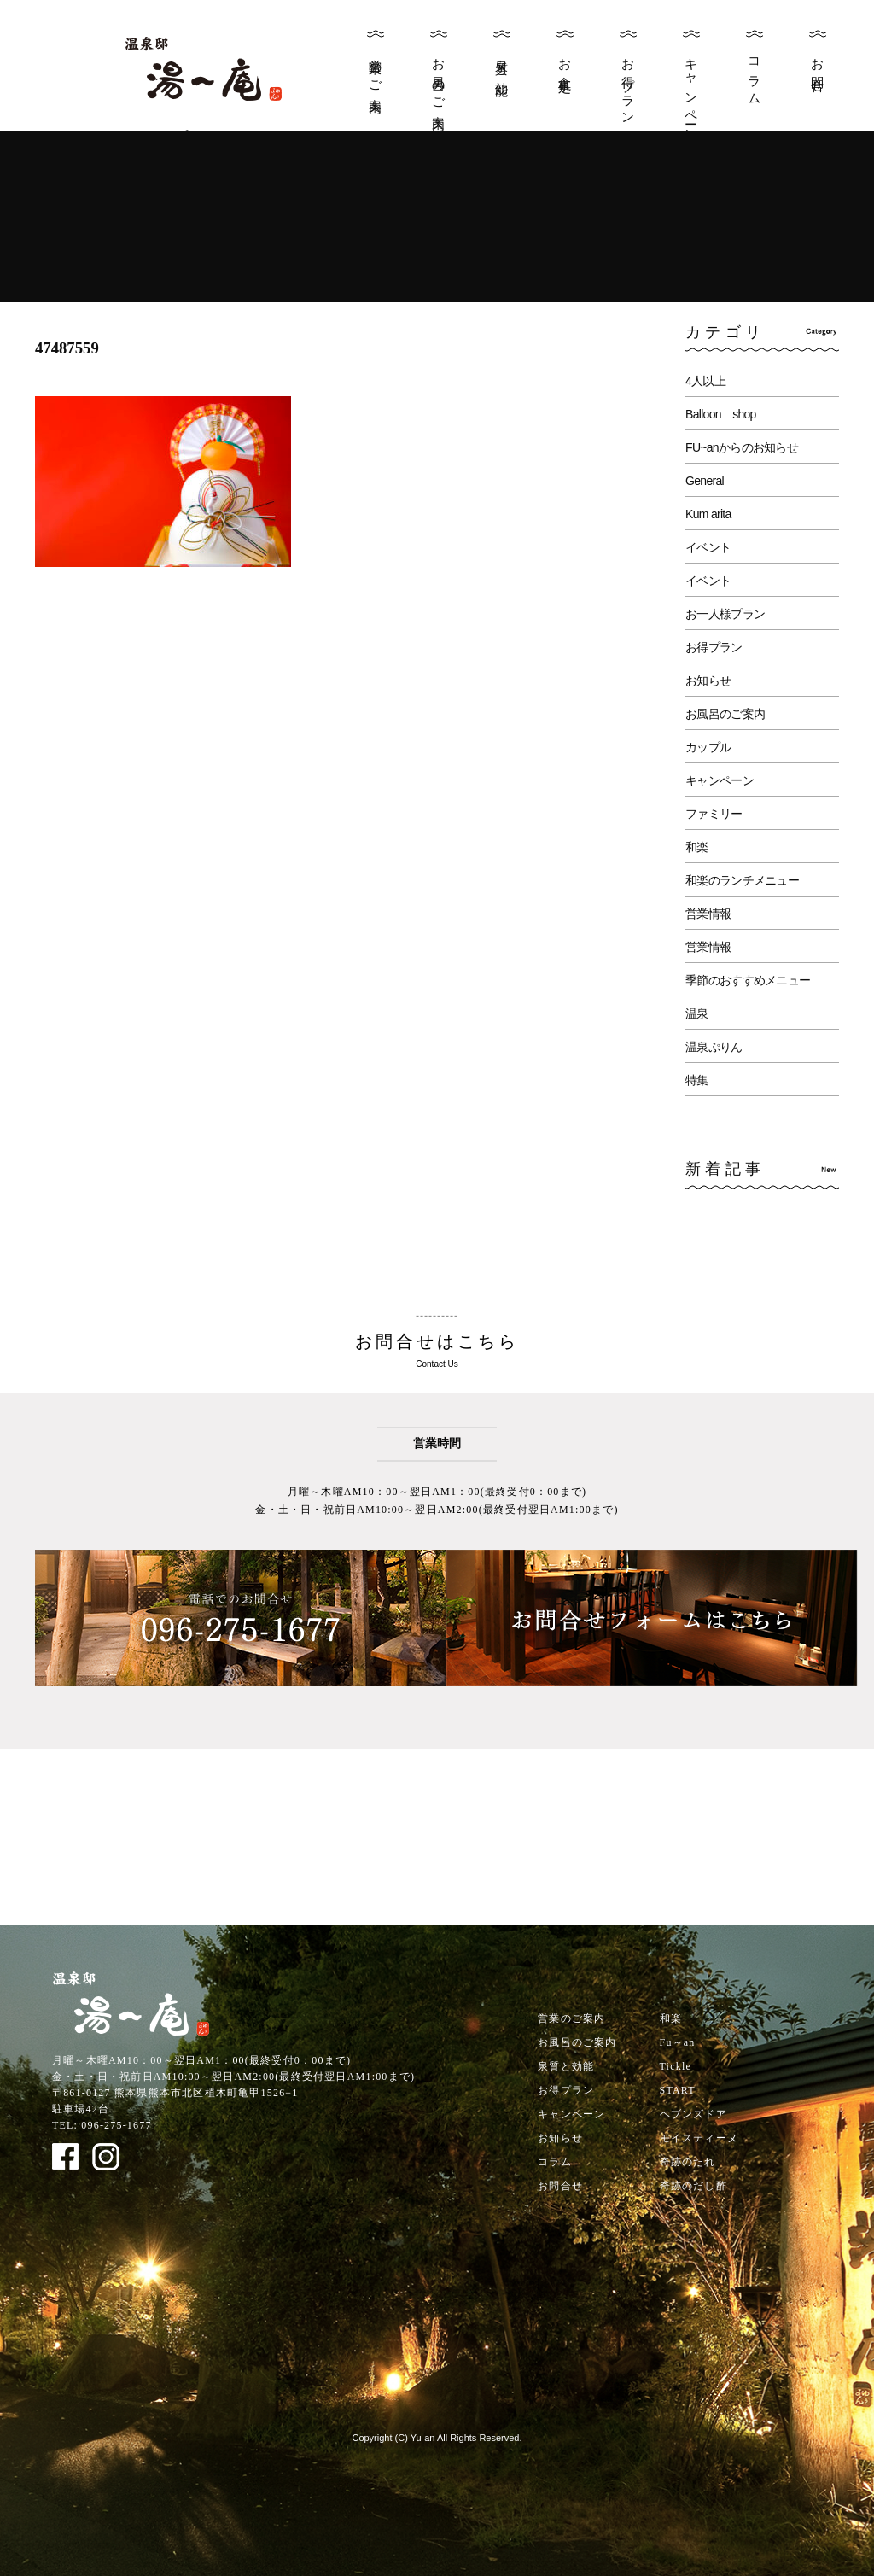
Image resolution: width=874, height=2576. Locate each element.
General (704, 481)
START (678, 2090)
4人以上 (705, 381)
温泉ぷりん (714, 1047)
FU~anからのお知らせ (741, 447)
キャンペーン (691, 93)
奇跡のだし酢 (693, 2186)
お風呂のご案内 (439, 80)
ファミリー (714, 814)
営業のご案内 (375, 72)
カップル (708, 747)
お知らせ (708, 680)
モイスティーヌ (699, 2138)
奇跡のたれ (688, 2162)
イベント (708, 547)
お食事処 (565, 62)
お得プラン (628, 85)
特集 (696, 1080)
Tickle (675, 2066)
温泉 (696, 1013)
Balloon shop (720, 414)
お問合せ (817, 69)
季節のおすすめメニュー (747, 980)
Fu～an (678, 2042)
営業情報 (708, 913)
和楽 (696, 847)
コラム (754, 75)
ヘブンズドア (693, 2114)
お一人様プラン (725, 614)
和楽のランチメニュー (742, 880)
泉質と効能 (502, 63)
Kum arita (708, 514)
